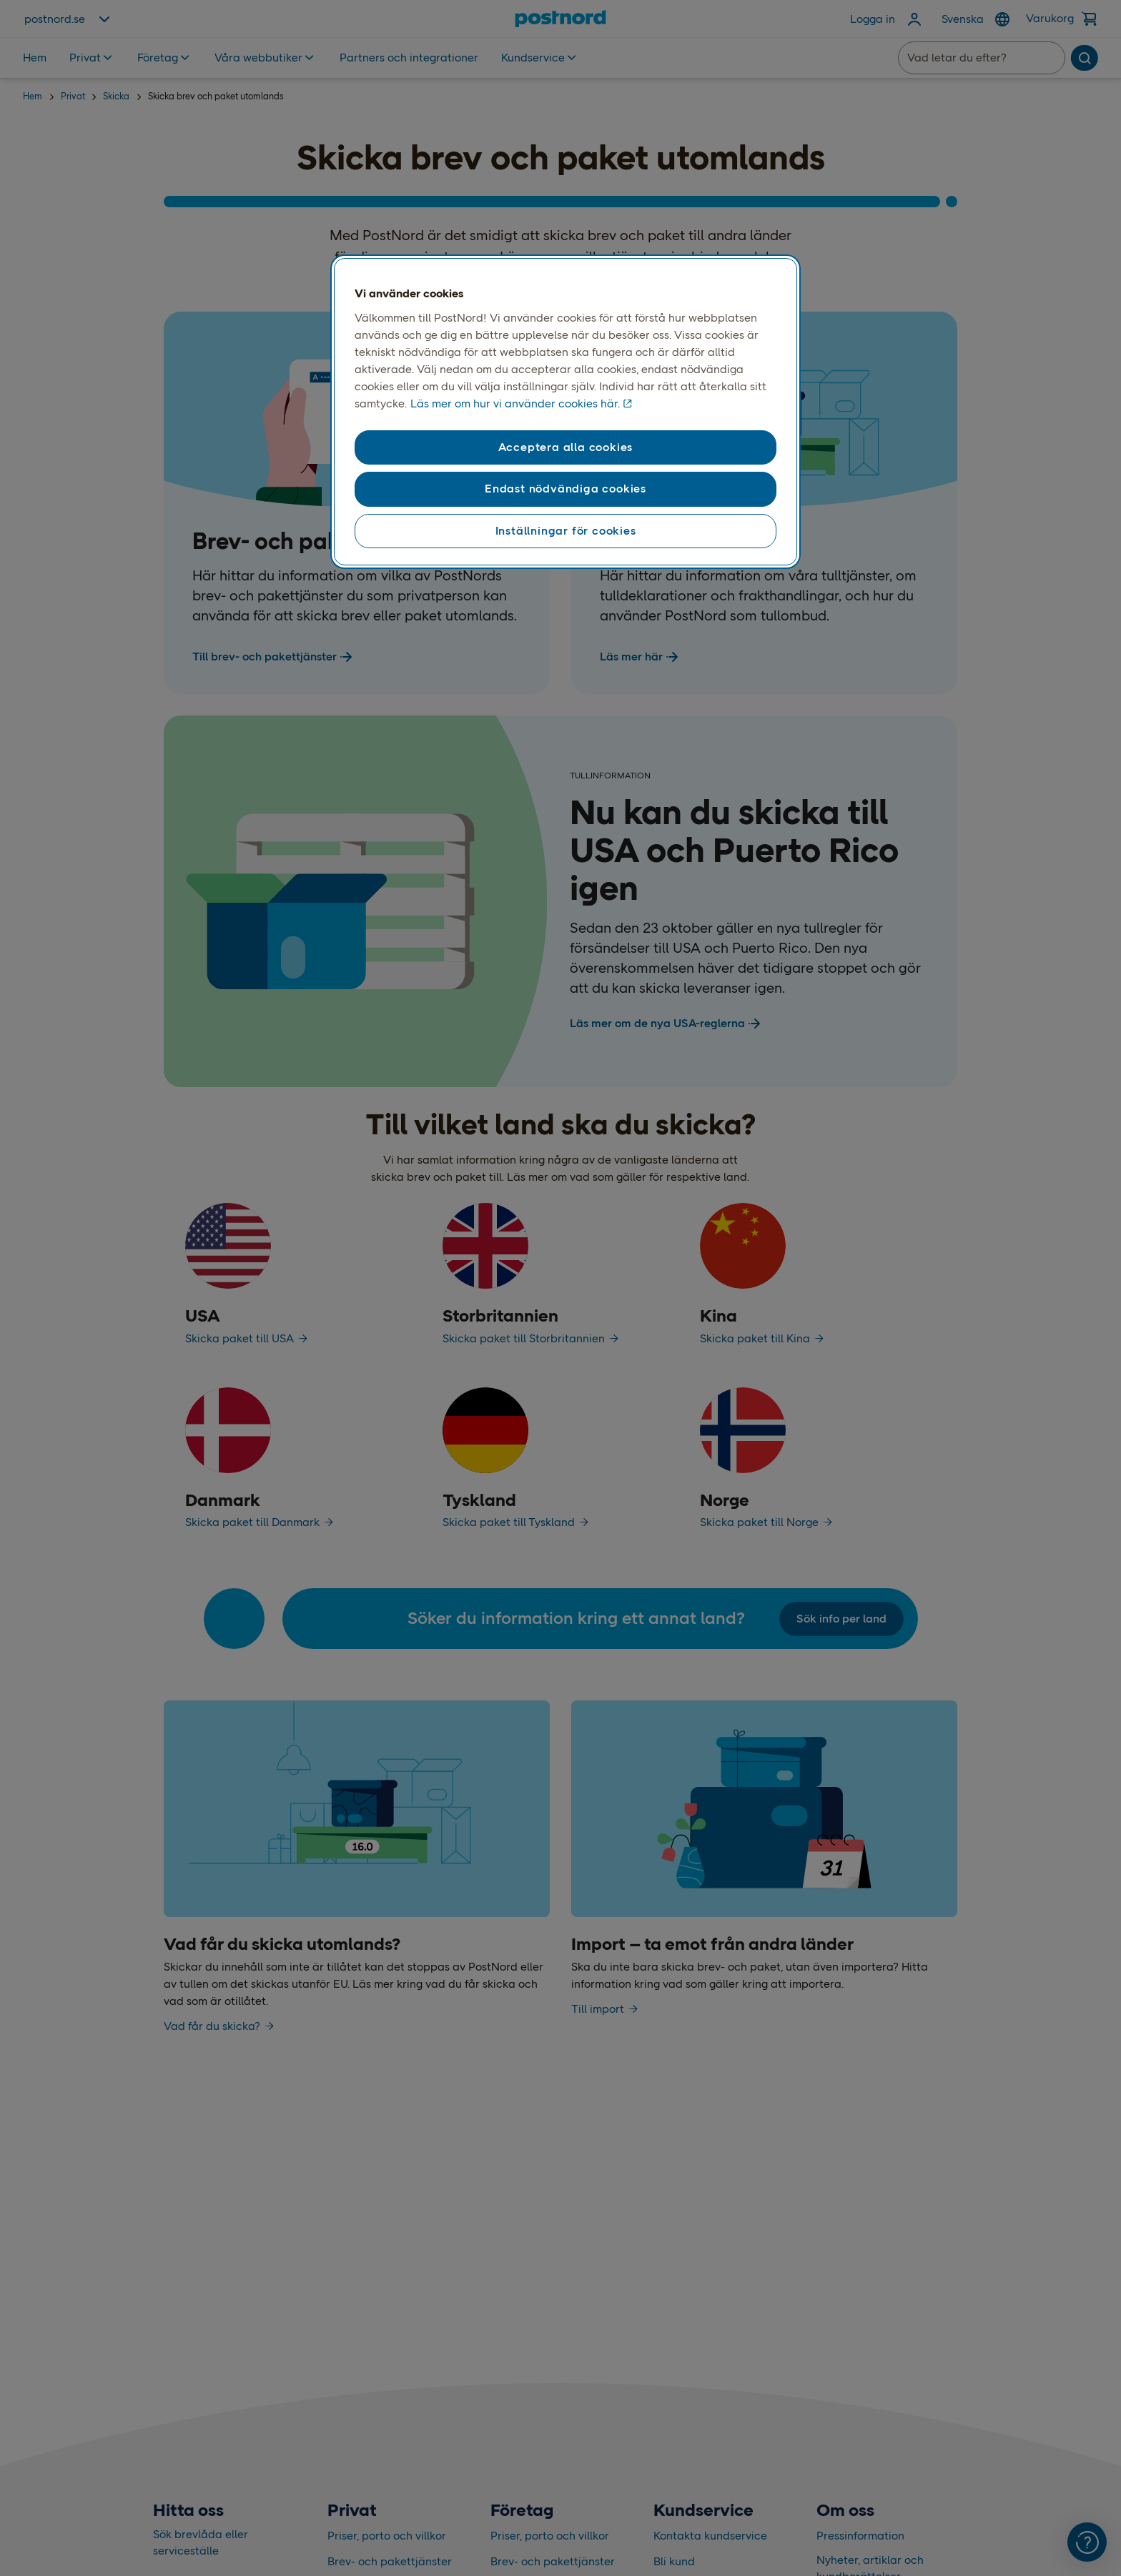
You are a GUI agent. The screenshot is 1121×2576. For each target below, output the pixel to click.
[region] (565, 411)
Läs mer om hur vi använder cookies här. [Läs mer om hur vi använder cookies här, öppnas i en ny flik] (515, 403)
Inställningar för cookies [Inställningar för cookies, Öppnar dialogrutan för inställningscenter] (565, 531)
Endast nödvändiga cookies (565, 488)
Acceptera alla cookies (565, 447)
